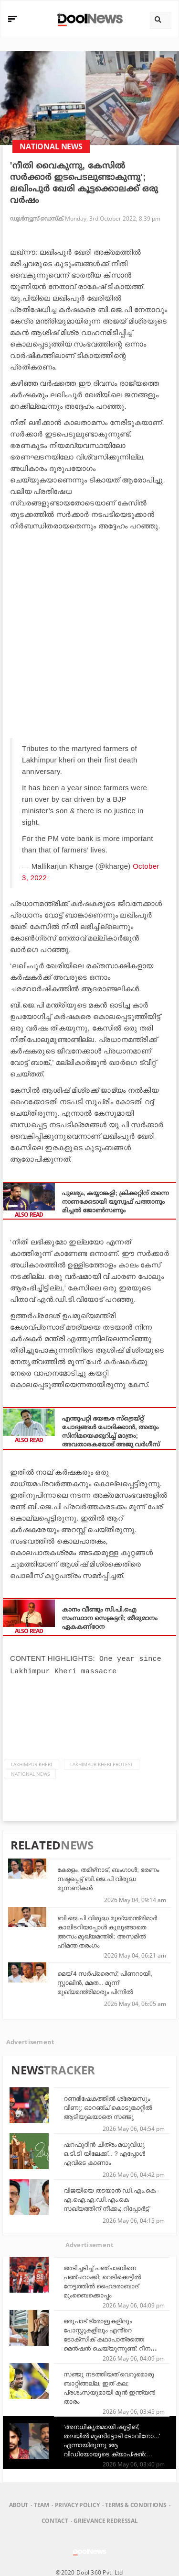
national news (30, 1773)
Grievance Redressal (105, 2520)
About (18, 2504)
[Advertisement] (89, 630)
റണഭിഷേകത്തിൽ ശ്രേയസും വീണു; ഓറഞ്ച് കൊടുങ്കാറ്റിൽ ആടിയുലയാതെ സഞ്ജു (107, 2106)
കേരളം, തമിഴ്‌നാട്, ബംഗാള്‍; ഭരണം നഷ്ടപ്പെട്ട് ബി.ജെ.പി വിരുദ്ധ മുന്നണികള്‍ (108, 1878)
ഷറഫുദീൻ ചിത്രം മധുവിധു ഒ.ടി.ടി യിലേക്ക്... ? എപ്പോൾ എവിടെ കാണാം (104, 2152)
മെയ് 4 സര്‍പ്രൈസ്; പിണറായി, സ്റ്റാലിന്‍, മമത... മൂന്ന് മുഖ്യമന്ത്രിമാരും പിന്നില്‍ (104, 1981)
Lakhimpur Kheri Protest (101, 1763)
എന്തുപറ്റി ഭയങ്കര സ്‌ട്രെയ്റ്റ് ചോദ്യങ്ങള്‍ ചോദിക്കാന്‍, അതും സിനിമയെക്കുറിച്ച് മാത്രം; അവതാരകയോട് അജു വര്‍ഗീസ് (111, 1431)
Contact (55, 2520)
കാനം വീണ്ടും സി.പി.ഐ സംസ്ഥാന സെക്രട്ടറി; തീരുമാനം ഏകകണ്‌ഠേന (110, 1618)
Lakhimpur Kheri (31, 1763)
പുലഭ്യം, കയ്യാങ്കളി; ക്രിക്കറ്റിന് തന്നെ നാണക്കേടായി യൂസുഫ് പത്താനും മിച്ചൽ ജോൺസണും (115, 1201)
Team (41, 2504)
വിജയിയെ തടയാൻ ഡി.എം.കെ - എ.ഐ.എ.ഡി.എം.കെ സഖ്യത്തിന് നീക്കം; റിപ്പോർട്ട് (111, 2198)
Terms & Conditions (135, 2504)
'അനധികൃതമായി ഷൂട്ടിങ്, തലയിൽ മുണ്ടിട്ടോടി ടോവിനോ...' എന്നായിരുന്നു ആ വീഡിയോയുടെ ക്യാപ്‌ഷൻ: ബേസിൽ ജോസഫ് (111, 2444)
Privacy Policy (77, 2504)
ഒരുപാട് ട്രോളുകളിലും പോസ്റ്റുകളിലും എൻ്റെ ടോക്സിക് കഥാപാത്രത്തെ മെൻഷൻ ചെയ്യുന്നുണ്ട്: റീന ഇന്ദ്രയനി (106, 2338)
